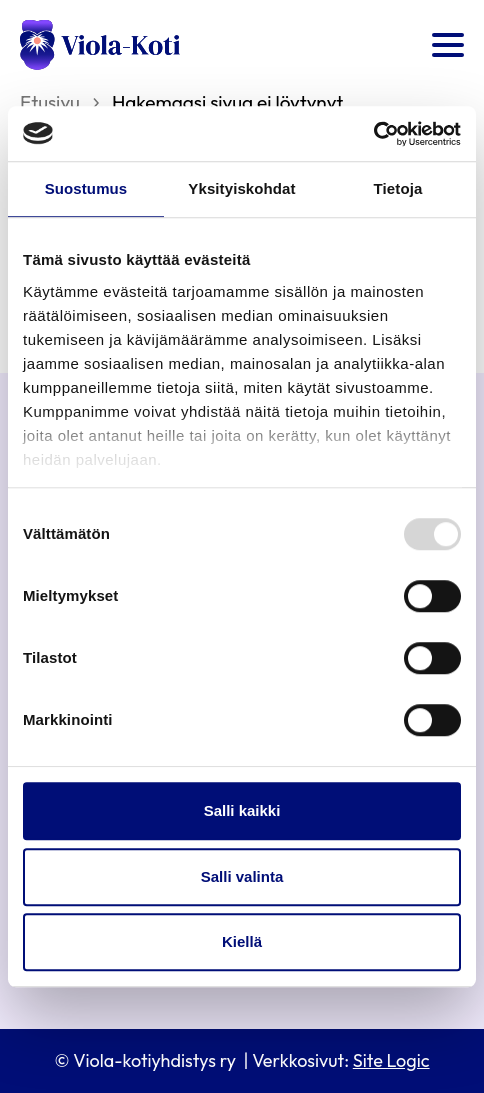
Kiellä (242, 941)
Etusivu (50, 102)
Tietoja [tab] (398, 188)
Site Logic (391, 1060)
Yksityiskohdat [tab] (241, 188)
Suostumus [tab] (86, 188)
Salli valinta (242, 876)
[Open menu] (448, 45)
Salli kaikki (242, 810)
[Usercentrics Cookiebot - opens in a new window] (373, 134)
